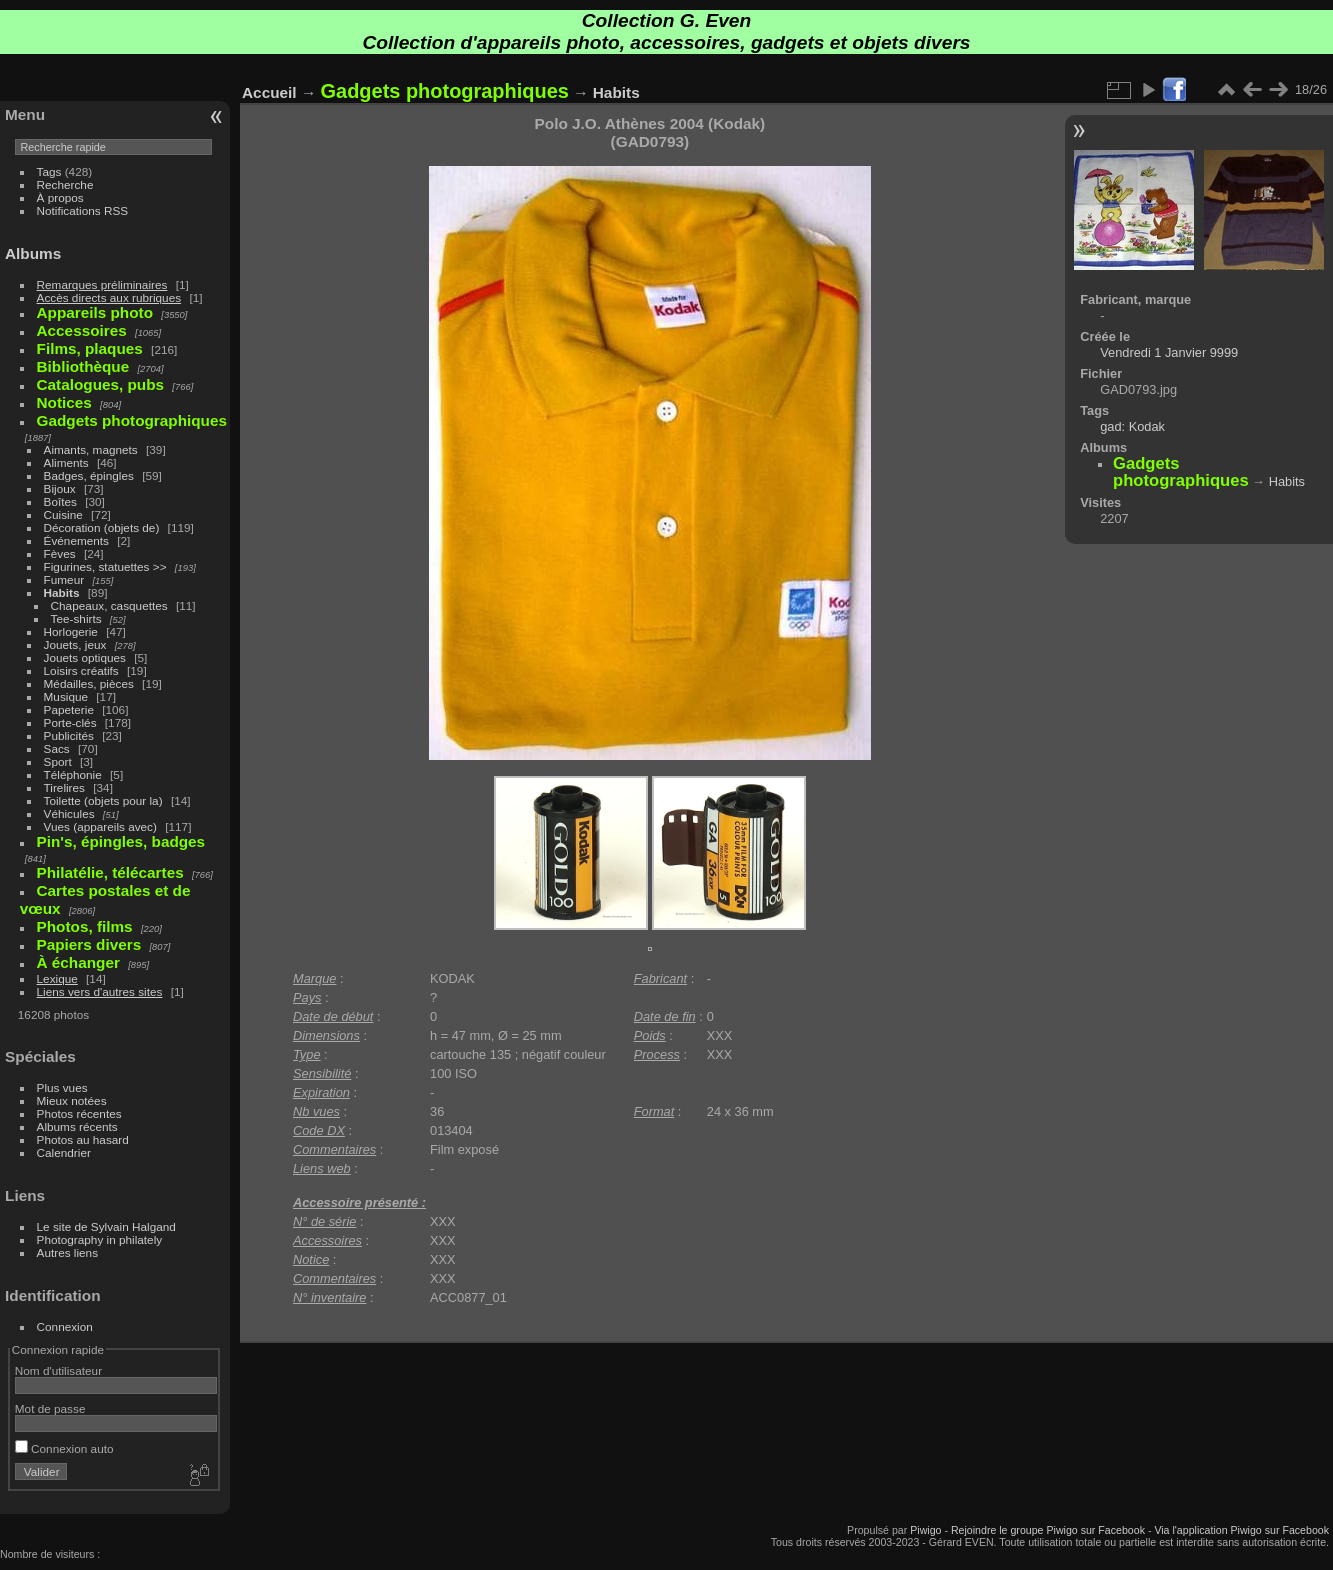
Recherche (65, 184)
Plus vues (62, 1087)
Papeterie (69, 709)
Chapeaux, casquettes (109, 605)
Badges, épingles (89, 475)
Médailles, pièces (89, 683)
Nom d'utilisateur (58, 1370)
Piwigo (925, 1530)
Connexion (65, 1326)
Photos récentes (79, 1113)
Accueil (269, 92)
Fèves (60, 553)
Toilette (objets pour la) (103, 800)
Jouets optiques (85, 657)
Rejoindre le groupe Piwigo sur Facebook (1048, 1530)
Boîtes (60, 501)
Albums (33, 253)
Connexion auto (64, 1448)
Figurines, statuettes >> (105, 566)
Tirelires (64, 787)
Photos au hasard (83, 1139)
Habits (62, 592)
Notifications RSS (83, 210)
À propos (60, 197)
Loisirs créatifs (81, 670)
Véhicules (69, 813)
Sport (58, 761)
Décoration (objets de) (102, 527)
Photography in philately (100, 1239)
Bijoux (60, 488)
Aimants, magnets (91, 449)
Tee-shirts (76, 618)
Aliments (66, 462)
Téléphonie (73, 774)
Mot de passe (50, 1408)
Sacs (57, 748)
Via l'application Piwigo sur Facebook (1241, 1530)
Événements (76, 540)
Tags (49, 171)
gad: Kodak (1132, 426)
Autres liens (67, 1252)
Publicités (69, 735)
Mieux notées (72, 1100)
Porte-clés (70, 722)
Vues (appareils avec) (100, 826)
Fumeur (64, 579)
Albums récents (77, 1126)
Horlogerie (71, 631)
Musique (66, 696)
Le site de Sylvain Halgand (106, 1226)
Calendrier (64, 1152)
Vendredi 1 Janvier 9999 (1169, 352)
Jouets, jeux (75, 644)
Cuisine (63, 514)
